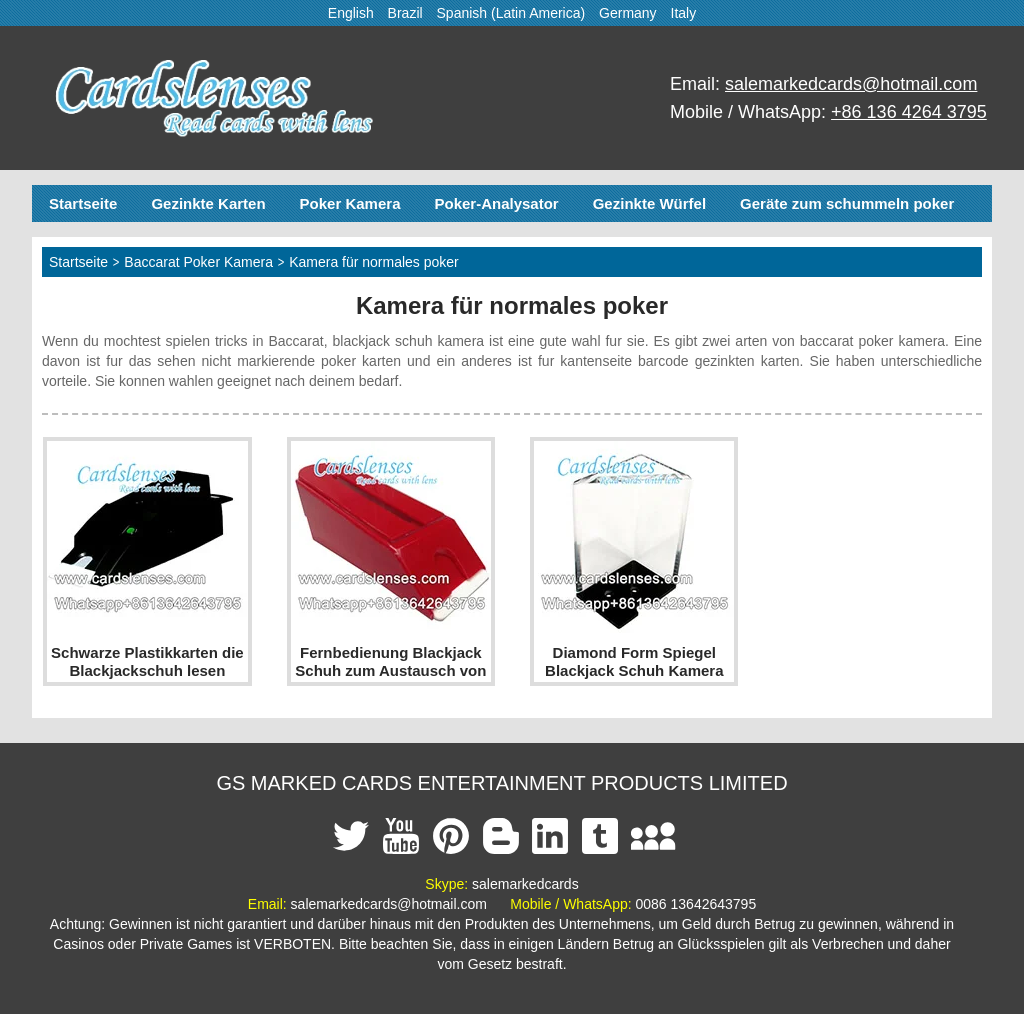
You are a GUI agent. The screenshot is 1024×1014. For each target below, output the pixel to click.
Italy (684, 13)
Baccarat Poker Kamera (198, 262)
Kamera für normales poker (374, 262)
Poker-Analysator (496, 203)
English (351, 13)
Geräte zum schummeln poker (847, 203)
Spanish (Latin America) (511, 13)
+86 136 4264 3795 (909, 112)
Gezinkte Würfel (649, 203)
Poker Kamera (350, 203)
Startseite (83, 203)
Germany (628, 13)
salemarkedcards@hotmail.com (851, 84)
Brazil (405, 13)
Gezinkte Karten (208, 203)
